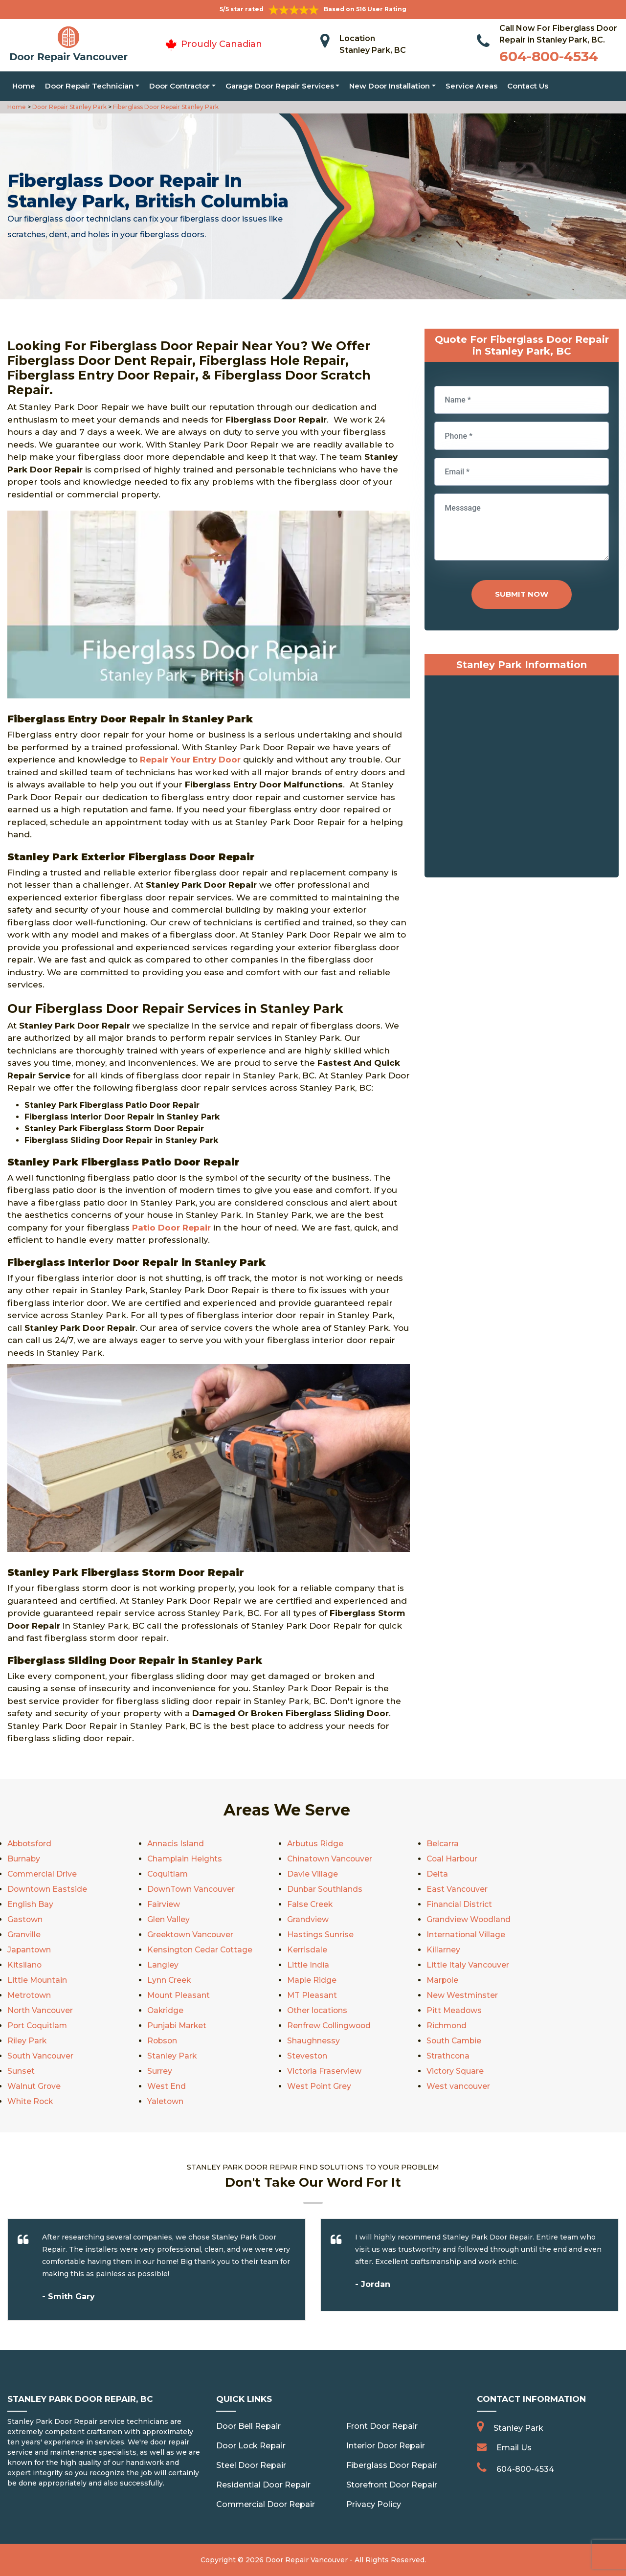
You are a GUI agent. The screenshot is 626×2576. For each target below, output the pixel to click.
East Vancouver (457, 1889)
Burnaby (24, 1858)
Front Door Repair (382, 2426)
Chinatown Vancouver (330, 1858)
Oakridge (165, 2010)
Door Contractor (179, 85)
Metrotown (29, 1995)
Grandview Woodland (469, 1919)
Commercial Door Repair (265, 2504)
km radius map (521, 778)
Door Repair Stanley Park (69, 107)
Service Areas (471, 85)
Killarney (443, 1949)
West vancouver (458, 2086)
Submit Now (521, 594)
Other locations (318, 2010)
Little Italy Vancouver (468, 1965)
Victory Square (455, 2071)
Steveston (307, 2056)
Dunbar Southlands (325, 1889)
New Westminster (462, 1995)
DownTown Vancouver (191, 1889)
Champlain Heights (185, 1858)
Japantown (29, 1949)
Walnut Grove (34, 2086)
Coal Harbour (452, 1858)
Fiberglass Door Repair (391, 2465)
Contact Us (527, 85)
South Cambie (454, 2040)
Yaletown (165, 2101)
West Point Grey (319, 2086)
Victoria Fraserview (324, 2071)
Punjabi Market (177, 2025)
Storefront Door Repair (391, 2484)
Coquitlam (168, 1874)
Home (23, 85)
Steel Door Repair (251, 2465)
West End (166, 2086)
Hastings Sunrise (320, 1934)
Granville (24, 1934)
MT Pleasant (312, 1995)
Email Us (514, 2447)
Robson (163, 2040)
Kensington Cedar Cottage (200, 1949)
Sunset (21, 2071)
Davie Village (312, 1874)
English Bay (30, 1904)
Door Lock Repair (251, 2445)
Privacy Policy (373, 2504)
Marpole (443, 1980)
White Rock (30, 2101)
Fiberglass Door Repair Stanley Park (165, 107)
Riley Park (27, 2040)
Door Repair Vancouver (307, 2559)
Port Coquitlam (38, 2025)
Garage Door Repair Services (279, 85)
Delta (437, 1874)
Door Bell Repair (248, 2426)
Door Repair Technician (89, 85)
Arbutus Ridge (315, 1843)
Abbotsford (30, 1843)
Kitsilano (24, 1965)
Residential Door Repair (263, 2484)
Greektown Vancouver (191, 1934)
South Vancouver (40, 2056)
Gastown (25, 1919)
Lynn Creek (169, 1980)
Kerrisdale (307, 1949)
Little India (308, 1965)
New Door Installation (389, 85)
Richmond (447, 2025)
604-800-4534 (548, 56)
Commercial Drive (43, 1874)
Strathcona (448, 2056)
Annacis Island (175, 1843)
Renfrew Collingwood (330, 2025)
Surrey (159, 2071)
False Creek (310, 1904)
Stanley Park (172, 2056)
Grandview (308, 1919)
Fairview (163, 1904)
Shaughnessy (313, 2040)
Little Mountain (37, 1980)
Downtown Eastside (47, 1889)
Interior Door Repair (385, 2445)
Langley (163, 1965)
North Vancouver (40, 2010)
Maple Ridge (312, 1980)
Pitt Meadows (454, 2010)
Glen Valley (168, 1919)
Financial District (459, 1904)
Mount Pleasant (179, 1995)
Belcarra (442, 1843)
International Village (466, 1934)
